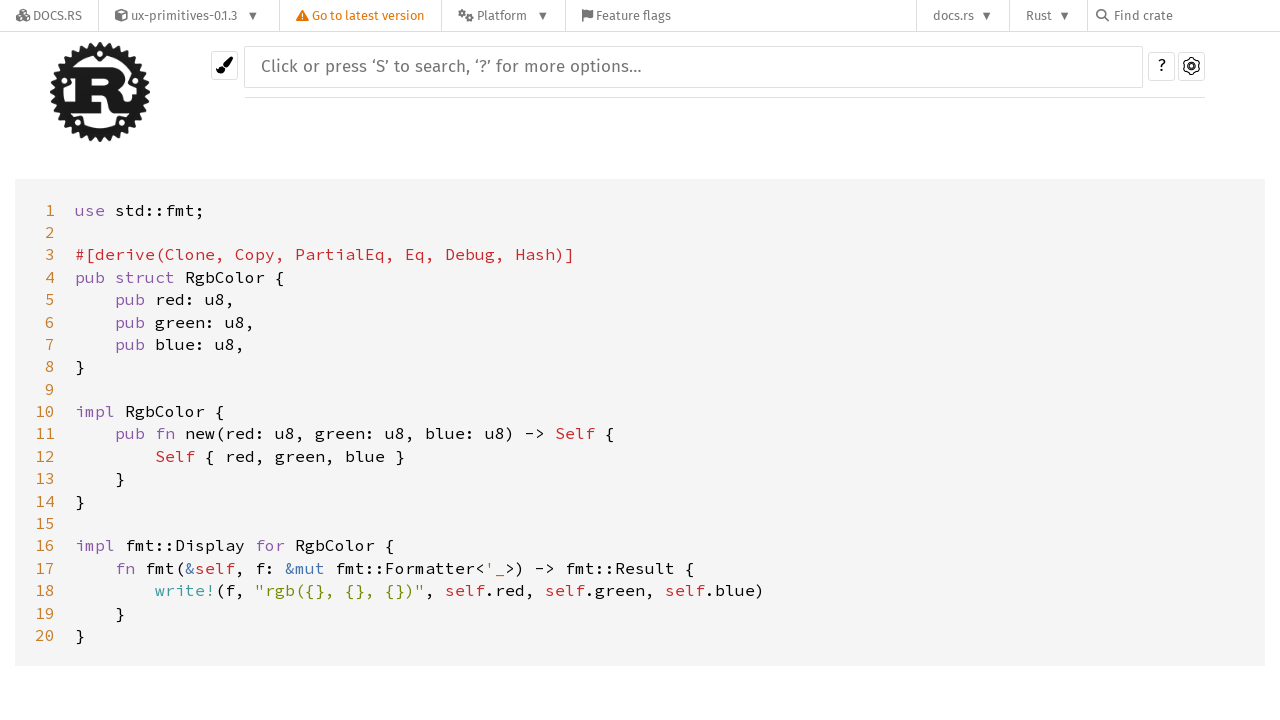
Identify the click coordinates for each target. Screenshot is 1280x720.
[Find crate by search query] (1196, 15)
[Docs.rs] (49, 15)
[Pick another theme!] (224, 65)
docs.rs (953, 15)
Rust (1039, 15)
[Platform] (503, 15)
